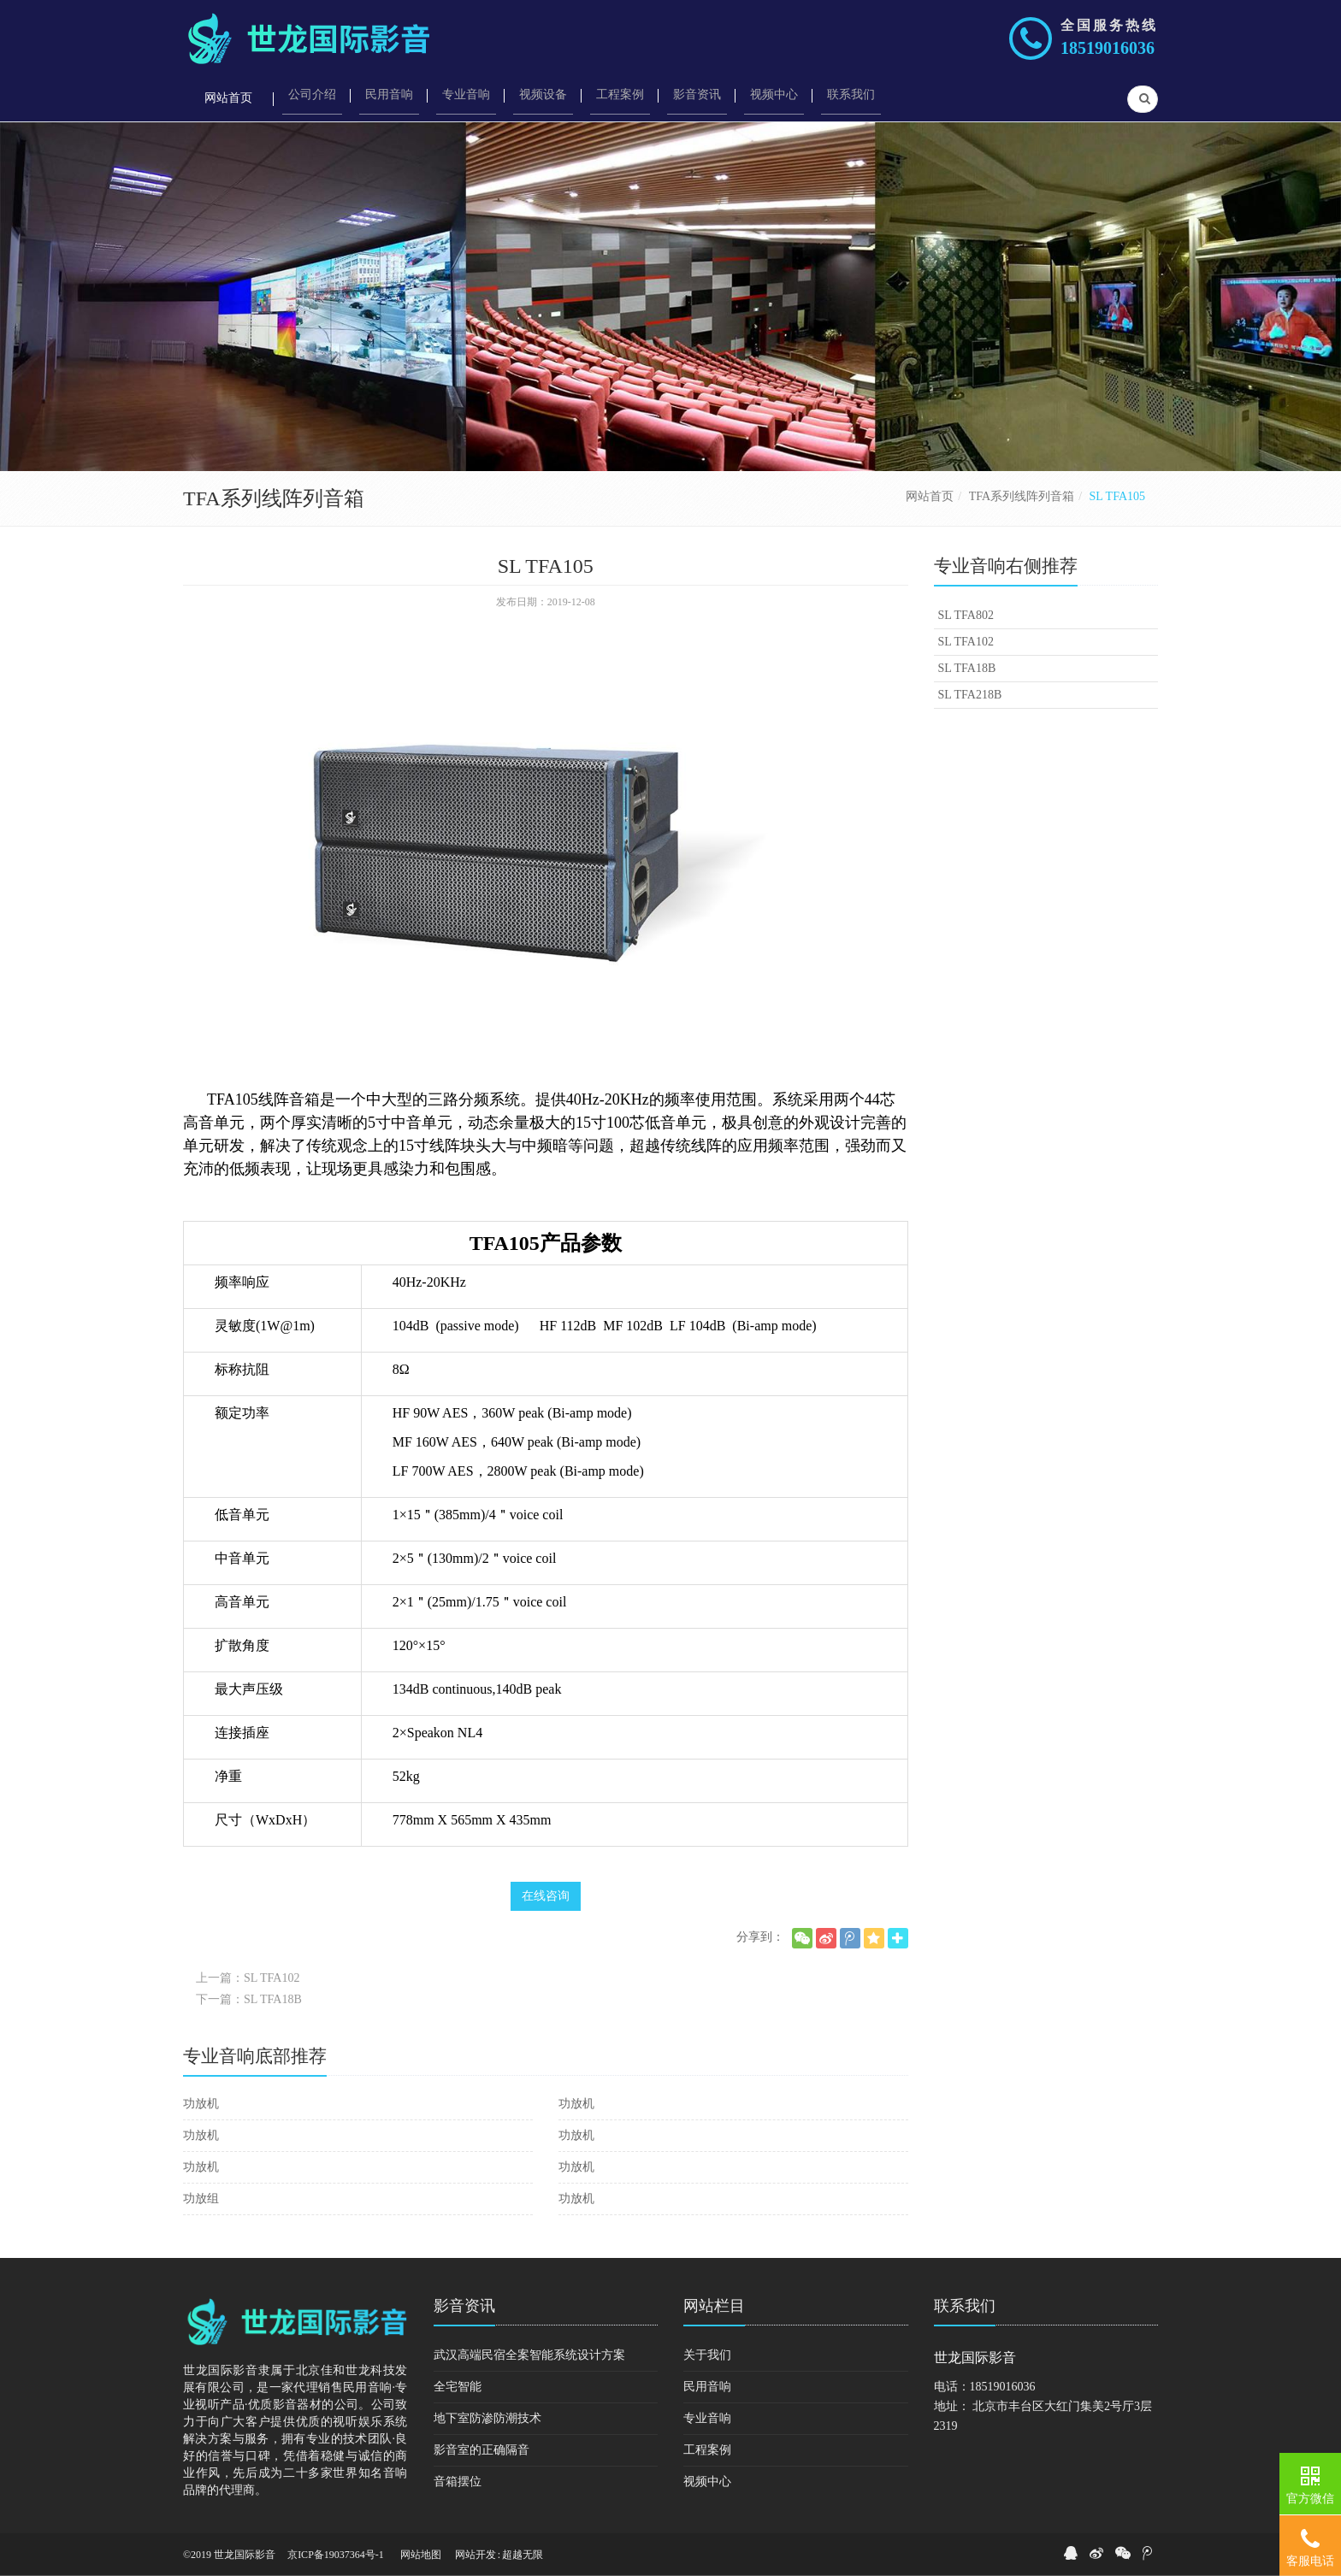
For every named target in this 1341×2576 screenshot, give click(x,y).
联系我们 (964, 2305)
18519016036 (1107, 47)
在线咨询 (546, 1895)
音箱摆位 (457, 2481)
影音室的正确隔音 (481, 2449)
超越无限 (522, 2555)
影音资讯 (464, 2305)
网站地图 (420, 2555)
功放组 (201, 2198)
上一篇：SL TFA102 (247, 1978)
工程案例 (707, 2449)
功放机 (201, 2103)
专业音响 (707, 2418)
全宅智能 (457, 2386)
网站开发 (475, 2555)
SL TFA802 (966, 615)
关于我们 (707, 2355)
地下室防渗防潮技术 (487, 2418)
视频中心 (707, 2481)
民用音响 (707, 2386)
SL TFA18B (967, 668)
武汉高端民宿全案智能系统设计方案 (529, 2355)
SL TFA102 (966, 641)
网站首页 (930, 496)
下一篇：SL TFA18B (249, 1999)
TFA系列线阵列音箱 (1021, 496)
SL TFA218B (970, 694)
